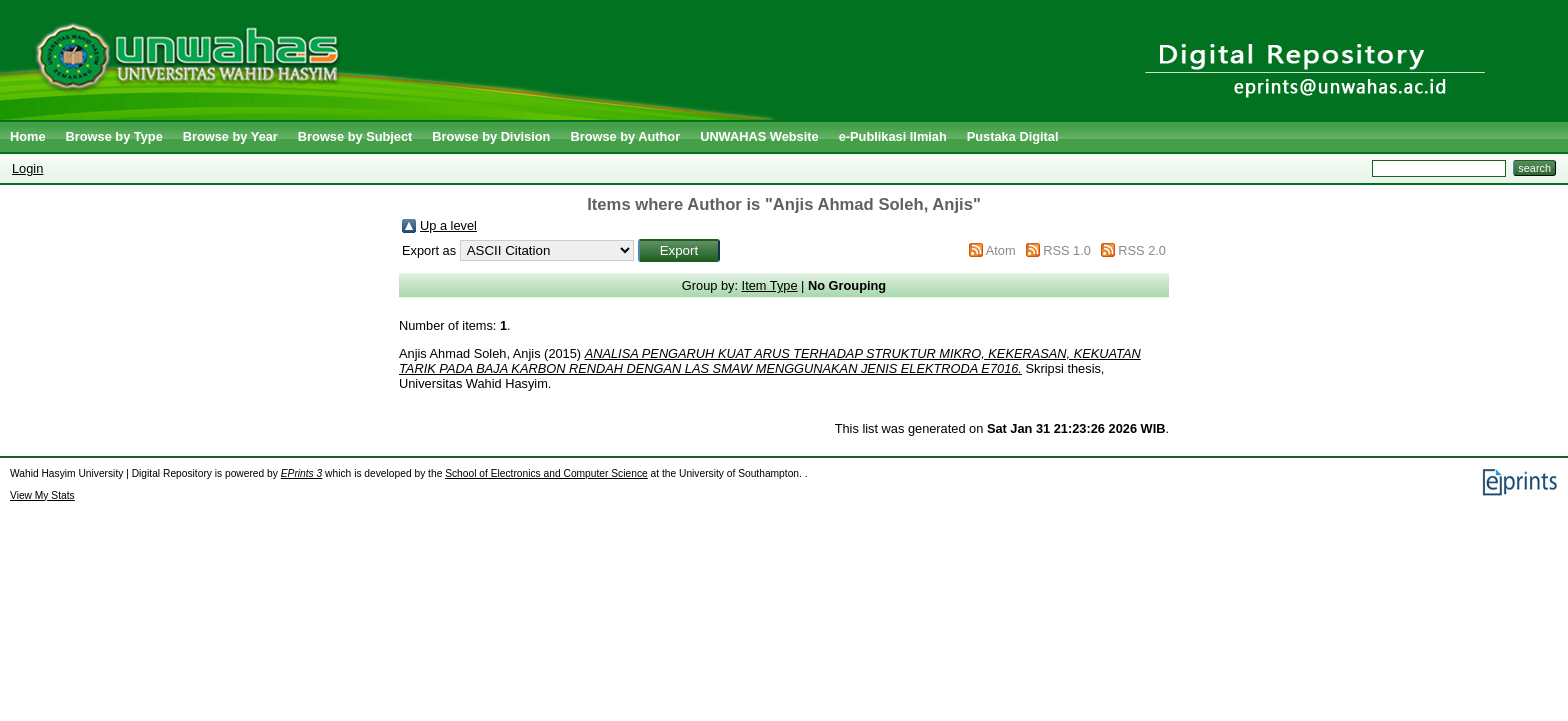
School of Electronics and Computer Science (546, 473)
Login (27, 168)
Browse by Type (114, 136)
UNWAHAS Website (759, 136)
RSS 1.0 (1067, 250)
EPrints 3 (302, 473)
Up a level (448, 225)
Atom (1001, 250)
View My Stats (42, 495)
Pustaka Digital (1013, 136)
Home (28, 136)
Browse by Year (230, 136)
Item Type (770, 285)
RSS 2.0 (1142, 250)
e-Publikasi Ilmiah (893, 136)
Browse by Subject (355, 136)
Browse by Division (491, 136)
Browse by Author (625, 136)
